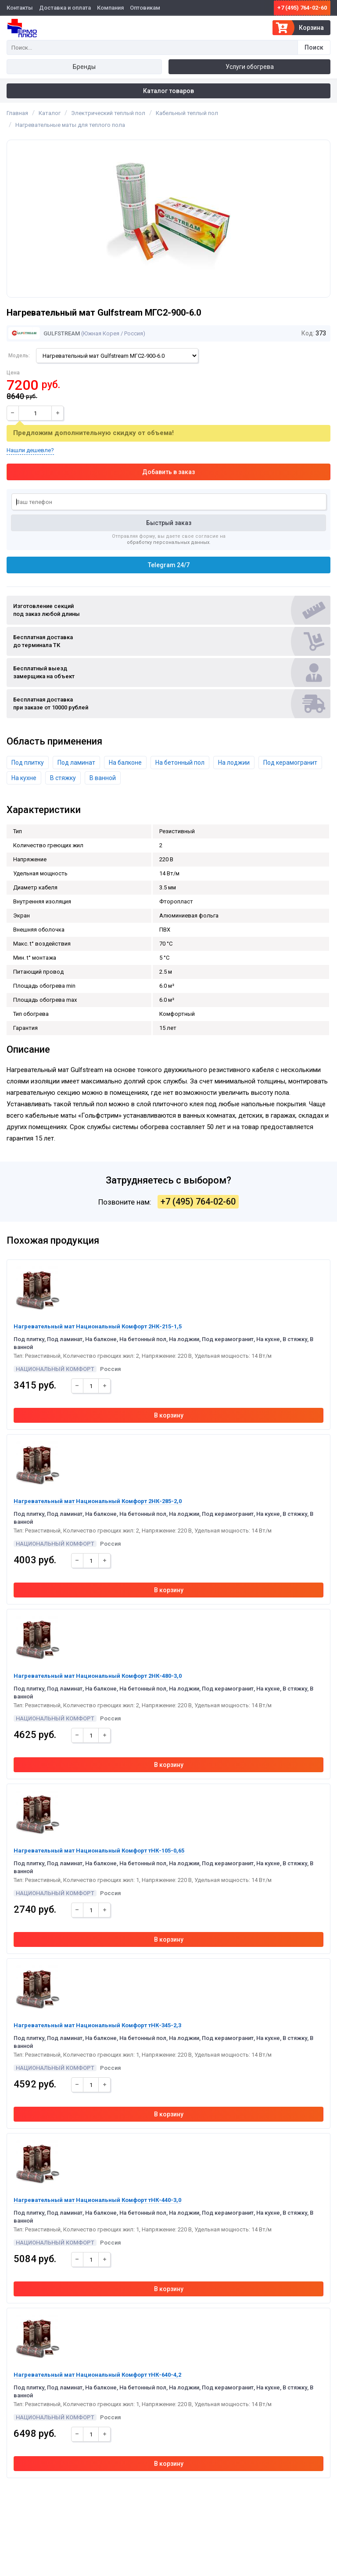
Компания (110, 7)
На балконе (125, 762)
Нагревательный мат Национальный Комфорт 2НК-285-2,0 (98, 1501)
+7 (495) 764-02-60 (302, 7)
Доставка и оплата (65, 7)
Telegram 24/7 (169, 564)
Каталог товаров (168, 90)
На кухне (23, 777)
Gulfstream (44, 333)
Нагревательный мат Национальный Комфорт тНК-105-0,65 (99, 1850)
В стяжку (63, 777)
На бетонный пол (179, 762)
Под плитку (27, 762)
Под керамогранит (290, 762)
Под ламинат (76, 762)
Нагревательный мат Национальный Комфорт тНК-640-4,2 (97, 2374)
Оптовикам (145, 7)
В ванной (103, 777)
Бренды (84, 66)
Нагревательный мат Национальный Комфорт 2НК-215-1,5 (98, 1326)
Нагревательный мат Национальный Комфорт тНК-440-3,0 (97, 2200)
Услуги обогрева (250, 66)
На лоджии (234, 762)
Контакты (20, 7)
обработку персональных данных (168, 542)
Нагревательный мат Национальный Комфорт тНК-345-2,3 (97, 2025)
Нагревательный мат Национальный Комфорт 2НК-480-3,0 (98, 1676)
